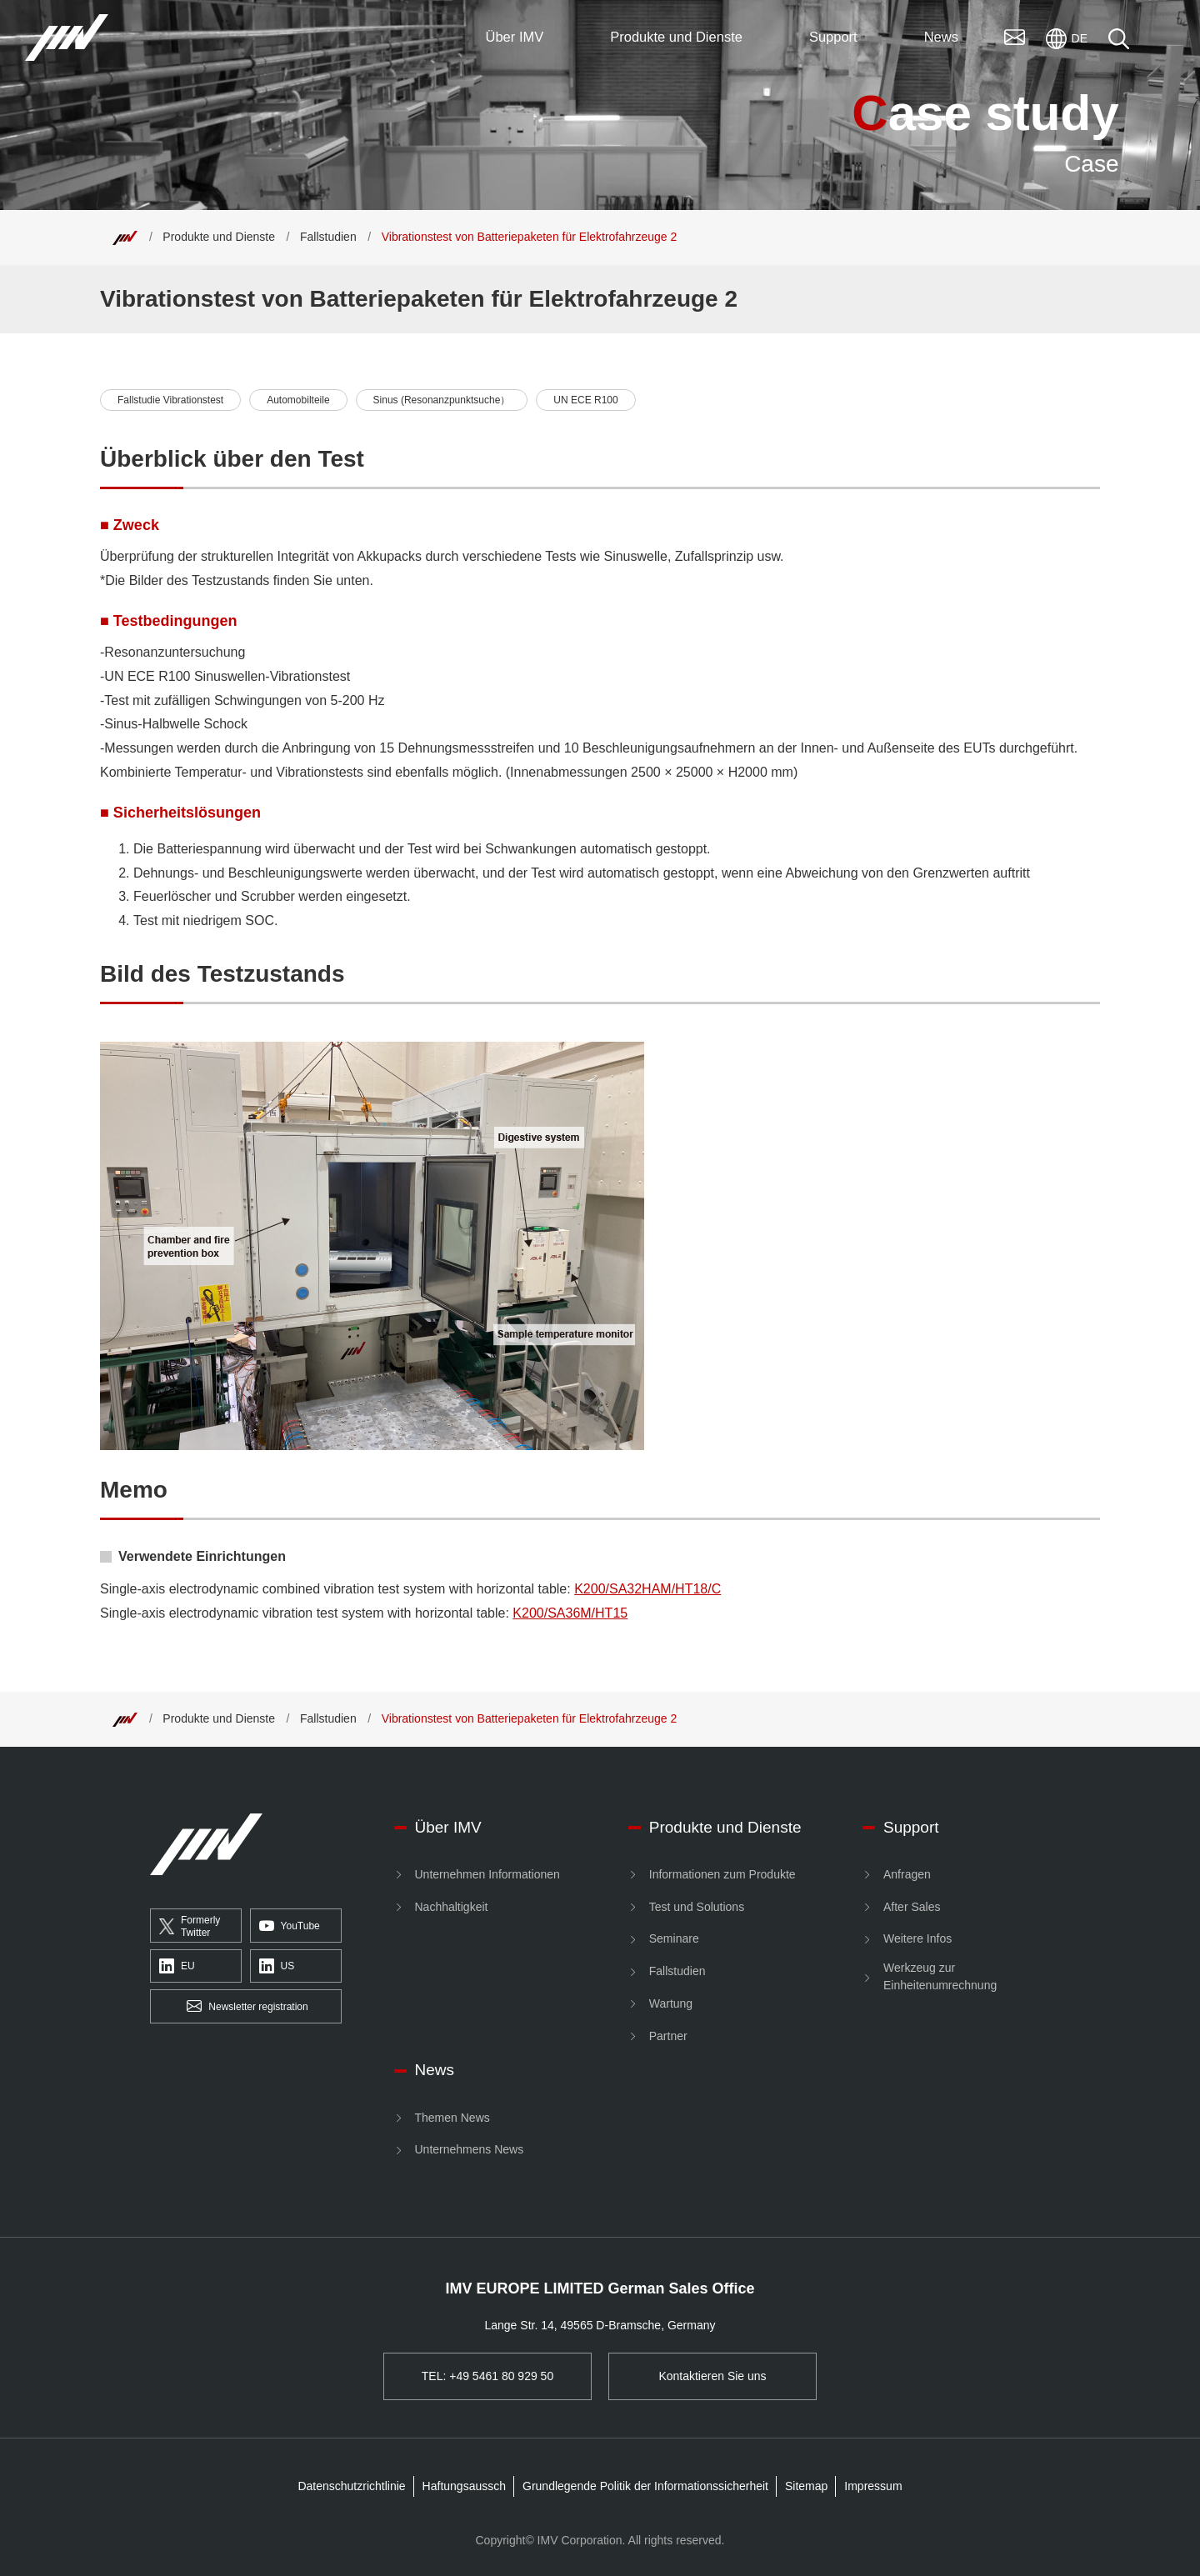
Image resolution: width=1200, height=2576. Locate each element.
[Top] (125, 236)
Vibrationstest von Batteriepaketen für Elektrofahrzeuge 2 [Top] (530, 236)
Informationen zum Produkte (722, 1874)
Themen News (452, 2117)
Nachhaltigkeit (451, 1906)
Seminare (674, 1938)
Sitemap (806, 2486)
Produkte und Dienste (218, 236)
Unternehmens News (469, 2149)
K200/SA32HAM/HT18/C (647, 1589)
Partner (668, 2036)
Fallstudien (328, 236)
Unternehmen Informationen (487, 1874)
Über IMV (448, 1827)
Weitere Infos (917, 1938)
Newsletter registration (247, 2006)
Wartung (670, 2003)
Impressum (873, 2486)
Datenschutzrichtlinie (351, 2486)
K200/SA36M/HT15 (570, 1613)
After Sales (911, 1906)
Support (911, 1827)
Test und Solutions (696, 1906)
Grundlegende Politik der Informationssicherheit (645, 2486)
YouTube (289, 1926)
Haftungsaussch (464, 2486)
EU (177, 1966)
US (277, 1966)
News (435, 2069)
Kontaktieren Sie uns (712, 2376)
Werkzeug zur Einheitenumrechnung (940, 1976)
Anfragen (907, 1874)
